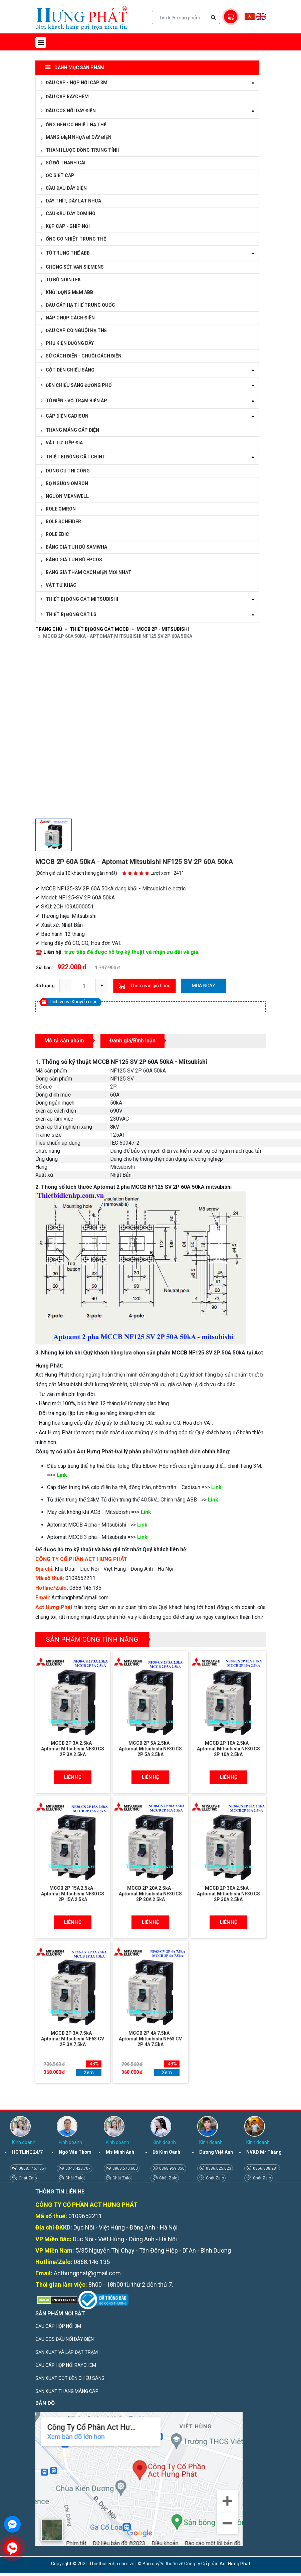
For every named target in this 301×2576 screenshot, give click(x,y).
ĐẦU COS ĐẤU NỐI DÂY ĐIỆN (64, 2339)
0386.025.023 (218, 2168)
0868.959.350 (171, 2168)
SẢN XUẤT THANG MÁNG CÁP (66, 2391)
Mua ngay (203, 985)
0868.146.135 (31, 2168)
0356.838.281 (265, 2168)
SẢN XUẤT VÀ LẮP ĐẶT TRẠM (66, 2352)
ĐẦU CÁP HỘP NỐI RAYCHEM (65, 2365)
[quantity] (83, 985)
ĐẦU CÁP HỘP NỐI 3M (58, 2326)
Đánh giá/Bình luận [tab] (132, 1040)
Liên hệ (72, 1777)
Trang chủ (48, 629)
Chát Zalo (27, 2178)
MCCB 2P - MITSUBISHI (162, 629)
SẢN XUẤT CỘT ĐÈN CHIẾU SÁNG (69, 2378)
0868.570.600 (124, 2168)
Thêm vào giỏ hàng (144, 986)
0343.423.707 (77, 2168)
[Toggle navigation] (40, 42)
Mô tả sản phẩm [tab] (64, 1040)
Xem (89, 2072)
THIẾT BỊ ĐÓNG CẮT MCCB (99, 629)
